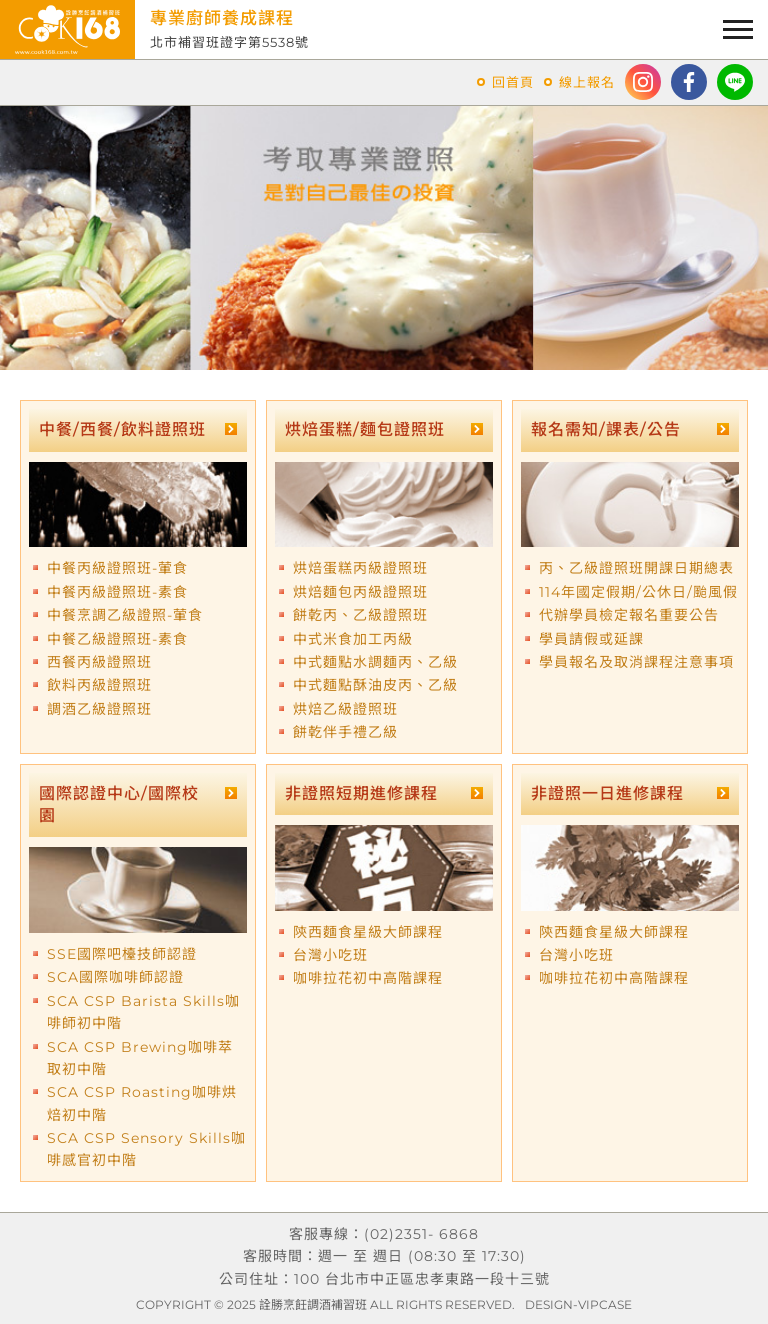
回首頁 (513, 82)
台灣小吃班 (330, 955)
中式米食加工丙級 (353, 639)
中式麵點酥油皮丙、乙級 (375, 685)
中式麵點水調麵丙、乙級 (375, 662)
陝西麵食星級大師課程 (368, 932)
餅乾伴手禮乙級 (345, 732)
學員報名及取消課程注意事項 (636, 662)
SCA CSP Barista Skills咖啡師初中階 (143, 1012)
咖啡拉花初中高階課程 (368, 978)
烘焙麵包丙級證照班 (360, 592)
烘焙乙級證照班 (345, 709)
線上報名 (587, 82)
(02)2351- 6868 (421, 1234)
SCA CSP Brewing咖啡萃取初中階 (140, 1058)
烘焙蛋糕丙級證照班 (360, 568)
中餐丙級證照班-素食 (117, 592)
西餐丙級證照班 (99, 662)
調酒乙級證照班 (99, 709)
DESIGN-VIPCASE (578, 1304)
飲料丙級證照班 (99, 685)
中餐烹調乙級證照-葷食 (125, 615)
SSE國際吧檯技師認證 (122, 954)
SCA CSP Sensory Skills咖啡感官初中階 (146, 1149)
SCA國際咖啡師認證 (115, 977)
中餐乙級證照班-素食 (117, 639)
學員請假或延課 (591, 639)
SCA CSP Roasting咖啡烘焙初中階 (142, 1103)
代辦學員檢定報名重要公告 (629, 615)
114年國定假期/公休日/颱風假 (638, 592)
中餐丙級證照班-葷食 (117, 568)
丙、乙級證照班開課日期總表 (636, 568)
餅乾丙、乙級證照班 (360, 615)
